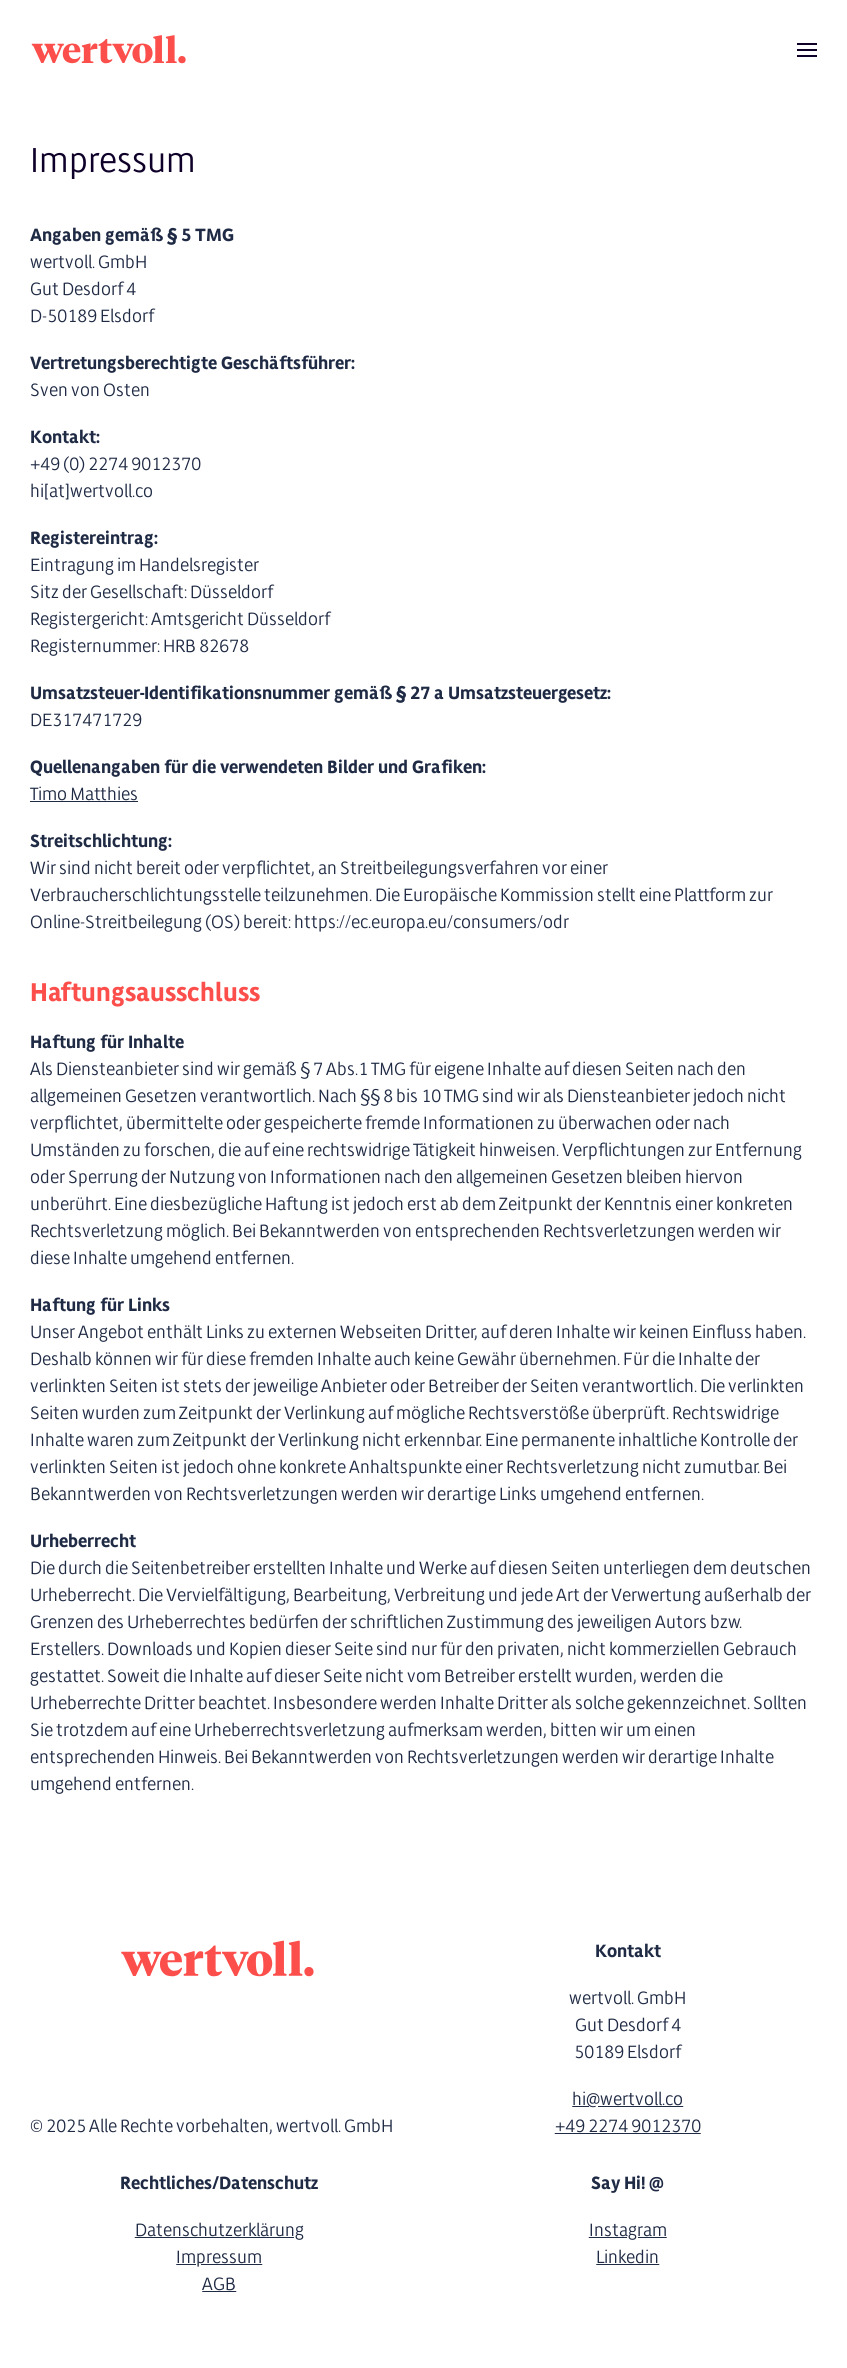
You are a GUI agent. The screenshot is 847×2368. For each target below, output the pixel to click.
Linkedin (627, 2257)
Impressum (219, 2257)
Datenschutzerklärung (219, 2230)
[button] (807, 50)
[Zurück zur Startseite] (110, 50)
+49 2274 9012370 (628, 2126)
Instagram (628, 2230)
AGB (219, 2284)
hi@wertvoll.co (627, 2099)
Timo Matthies (84, 794)
